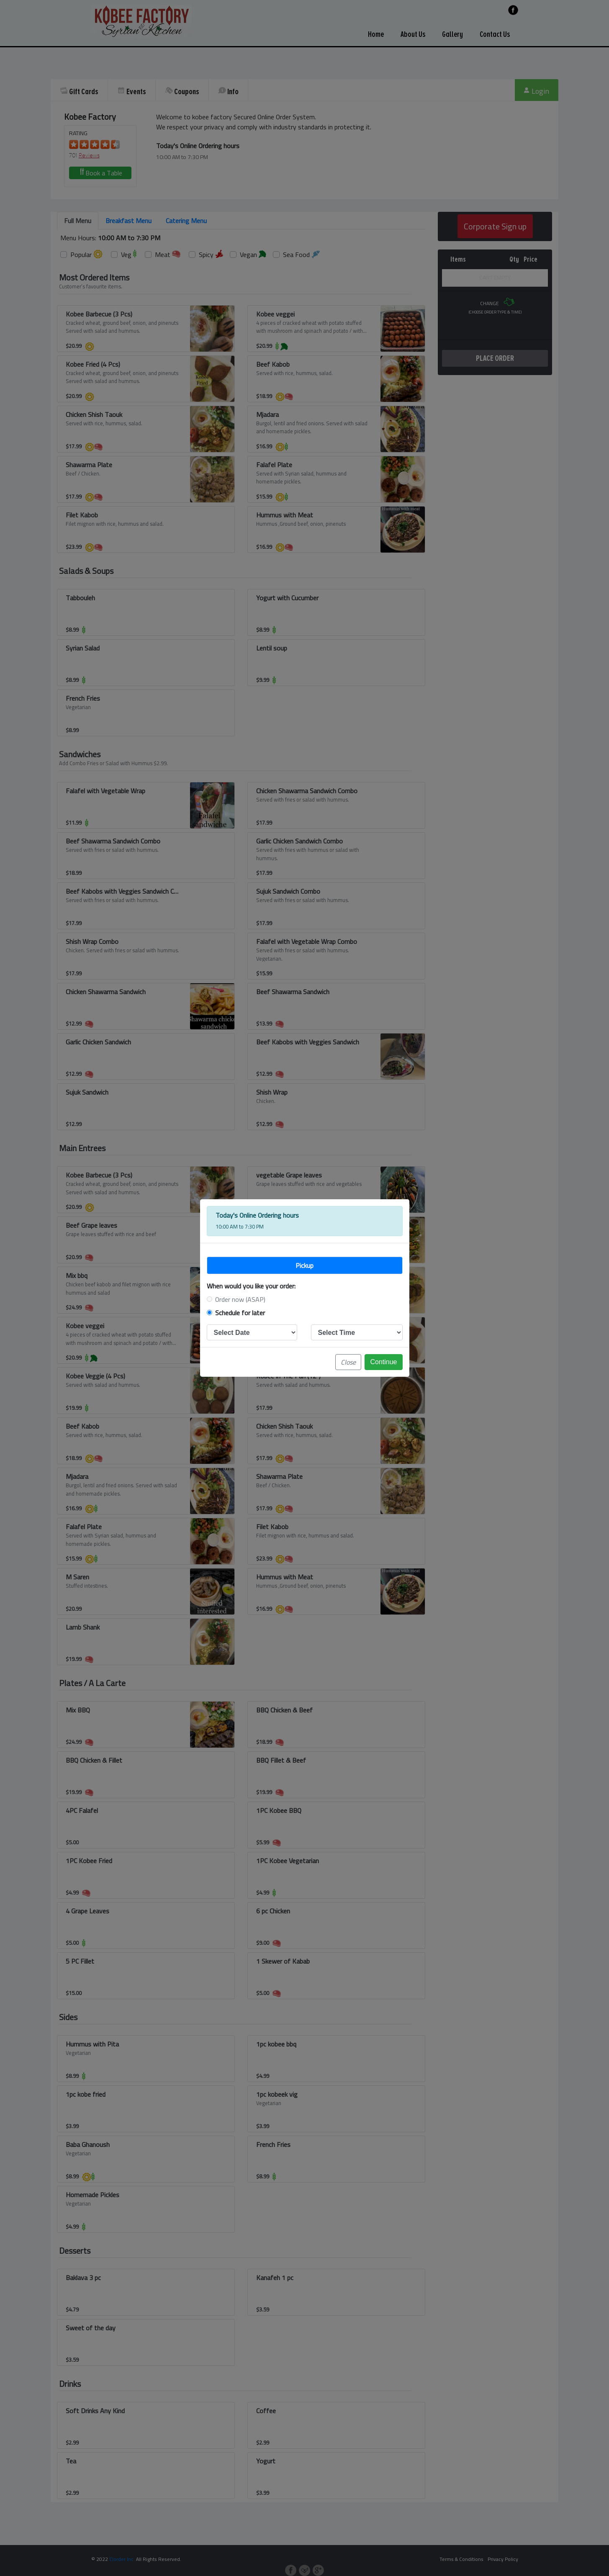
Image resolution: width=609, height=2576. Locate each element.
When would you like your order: (251, 1286)
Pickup (304, 1265)
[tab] (305, 1265)
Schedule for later (240, 1313)
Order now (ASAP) (240, 1299)
